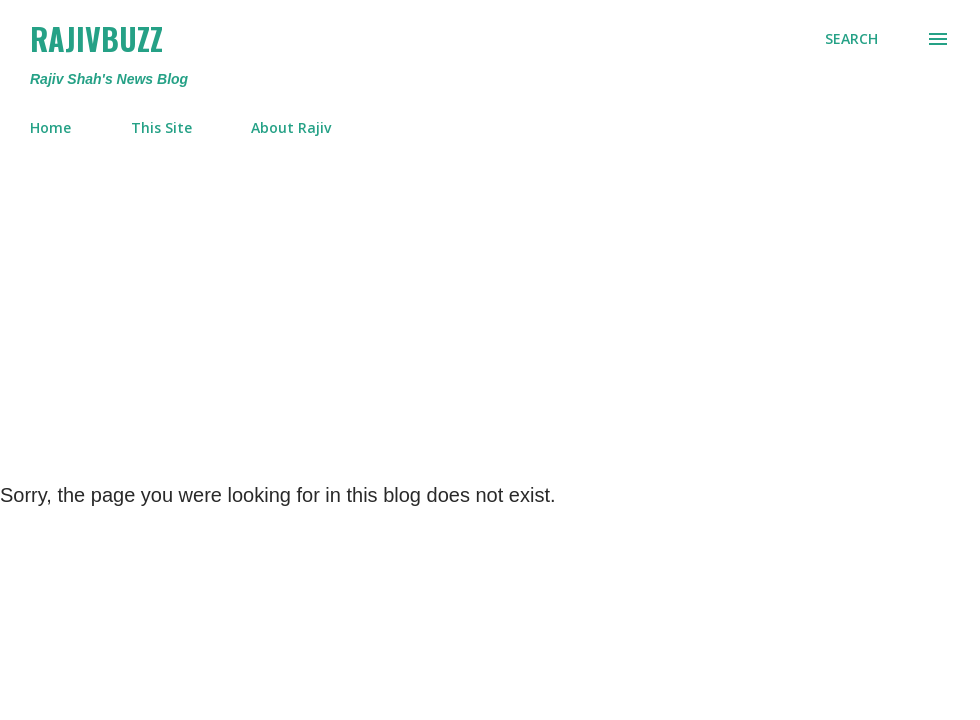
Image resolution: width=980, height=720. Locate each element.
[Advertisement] (490, 302)
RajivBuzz (96, 38)
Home (50, 127)
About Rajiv (291, 127)
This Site (161, 127)
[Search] (851, 39)
